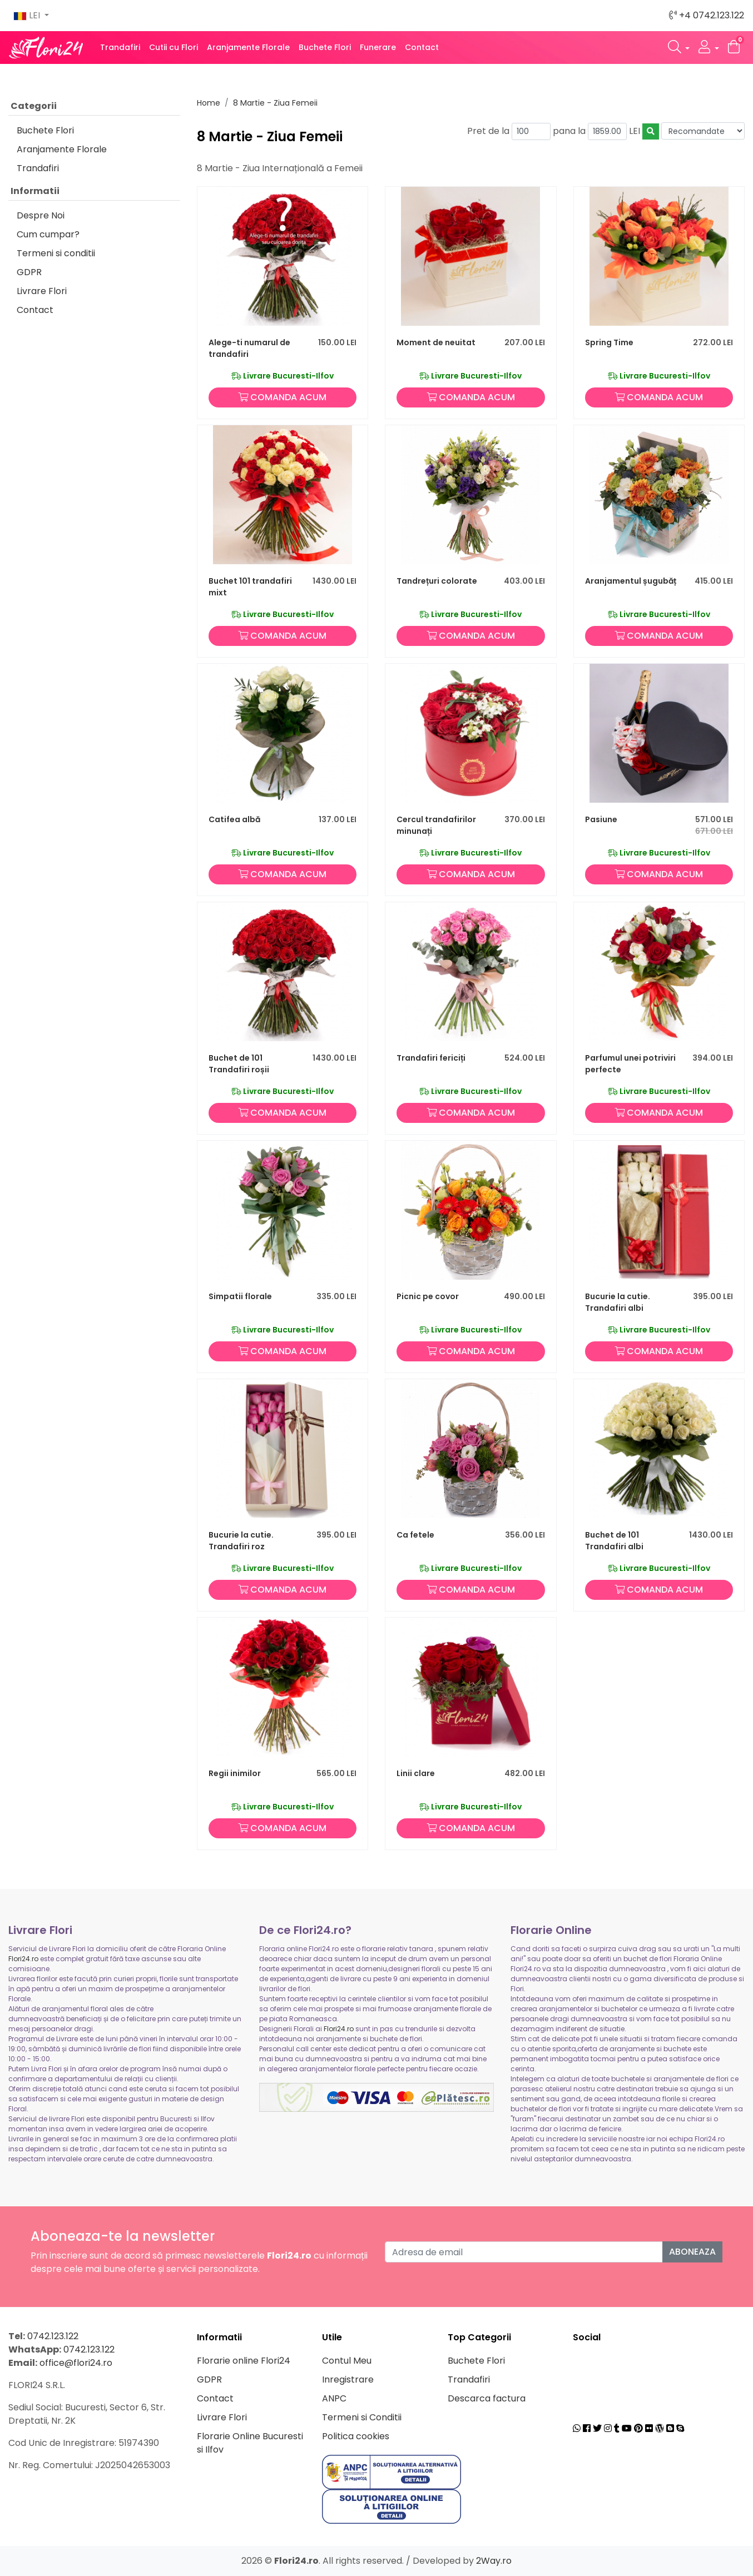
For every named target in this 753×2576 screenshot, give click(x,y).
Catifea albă (234, 819)
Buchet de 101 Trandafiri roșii (239, 1063)
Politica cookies (355, 2436)
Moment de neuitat (436, 342)
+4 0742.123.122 (706, 15)
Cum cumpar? (48, 234)
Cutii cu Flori (173, 47)
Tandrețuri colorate (437, 580)
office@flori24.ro (75, 2362)
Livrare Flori (42, 291)
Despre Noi (41, 215)
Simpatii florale (240, 1296)
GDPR (29, 272)
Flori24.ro (23, 1958)
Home (208, 102)
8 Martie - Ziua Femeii (275, 102)
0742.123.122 (52, 2336)
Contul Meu (346, 2360)
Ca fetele (415, 1534)
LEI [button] (27, 15)
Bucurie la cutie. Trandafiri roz (241, 1540)
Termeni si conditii (56, 253)
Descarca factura (487, 2398)
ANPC (334, 2398)
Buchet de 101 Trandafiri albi (614, 1540)
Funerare (378, 47)
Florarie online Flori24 (243, 2360)
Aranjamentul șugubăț (630, 580)
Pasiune (601, 819)
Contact (422, 47)
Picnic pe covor (428, 1296)
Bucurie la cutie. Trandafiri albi (617, 1302)
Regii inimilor (235, 1773)
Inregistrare (348, 2379)
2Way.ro (494, 2560)
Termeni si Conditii (362, 2417)
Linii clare (416, 1773)
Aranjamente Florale (248, 47)
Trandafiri (120, 47)
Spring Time (609, 342)
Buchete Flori (325, 47)
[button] (679, 47)
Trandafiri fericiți (431, 1057)
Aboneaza (692, 2251)
